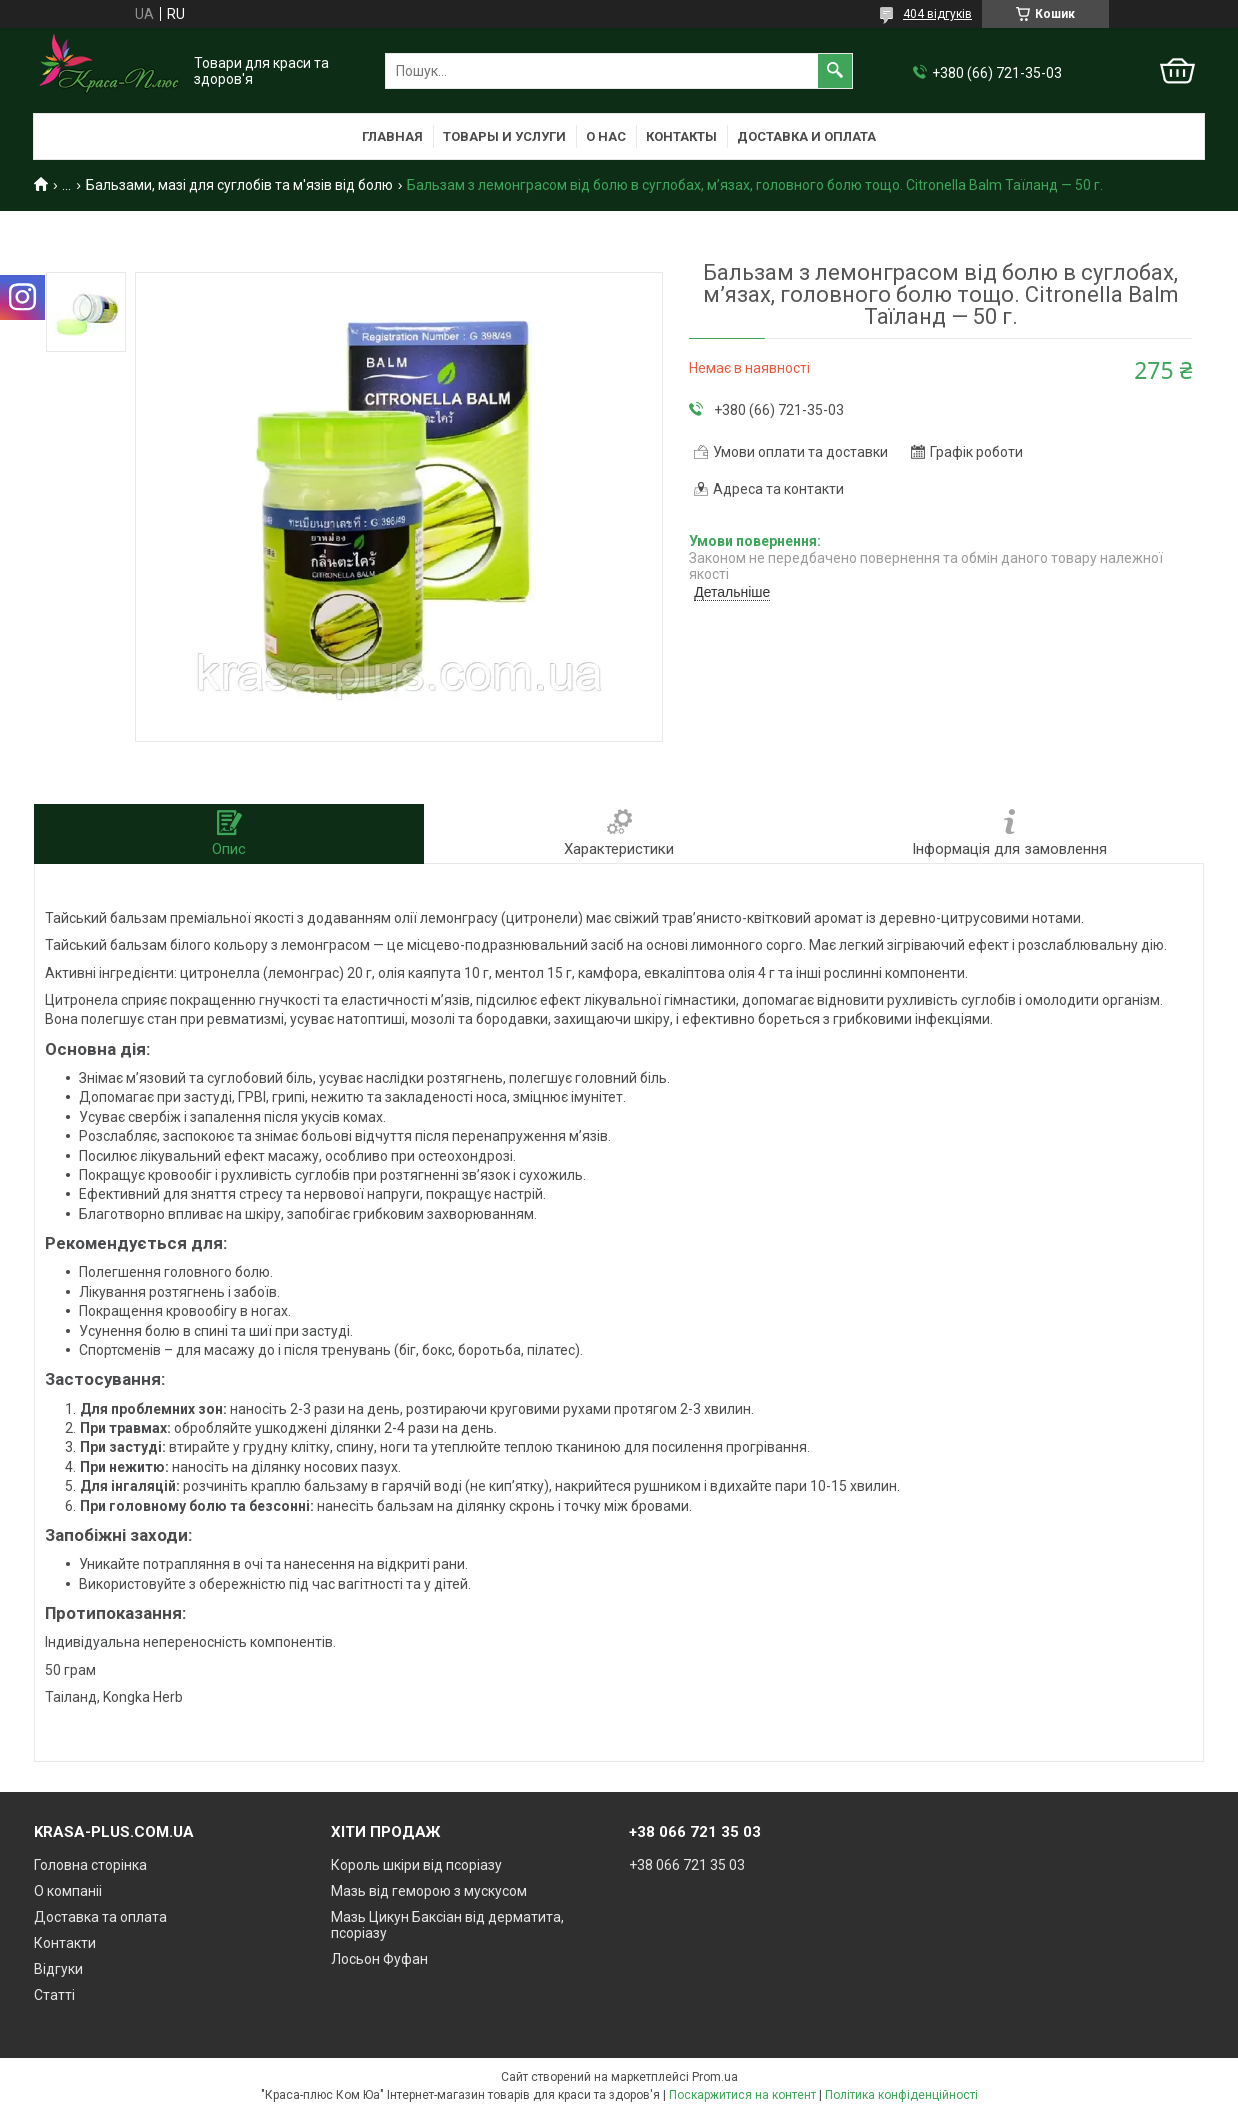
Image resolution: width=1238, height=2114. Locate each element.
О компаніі (68, 1891)
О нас (606, 136)
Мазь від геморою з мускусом (429, 1891)
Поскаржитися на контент (742, 2095)
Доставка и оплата (806, 136)
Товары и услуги (504, 136)
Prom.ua (715, 2077)
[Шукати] (835, 71)
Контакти (65, 1943)
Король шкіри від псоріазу (416, 1865)
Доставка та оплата (100, 1917)
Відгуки (58, 1969)
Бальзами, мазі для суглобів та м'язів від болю (239, 185)
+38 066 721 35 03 (687, 1865)
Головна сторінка (90, 1865)
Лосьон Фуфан (379, 1959)
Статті (54, 1995)
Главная (392, 136)
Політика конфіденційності (901, 2095)
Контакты (681, 136)
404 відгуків (937, 14)
